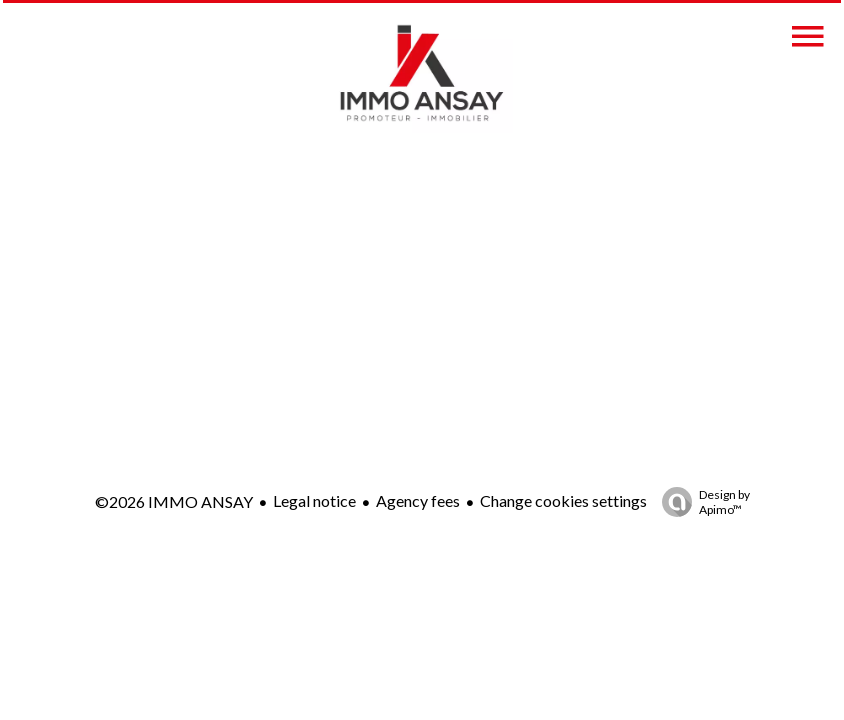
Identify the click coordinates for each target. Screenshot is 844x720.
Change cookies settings (563, 500)
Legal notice (314, 500)
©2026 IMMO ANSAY (174, 501)
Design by (701, 502)
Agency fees (418, 500)
